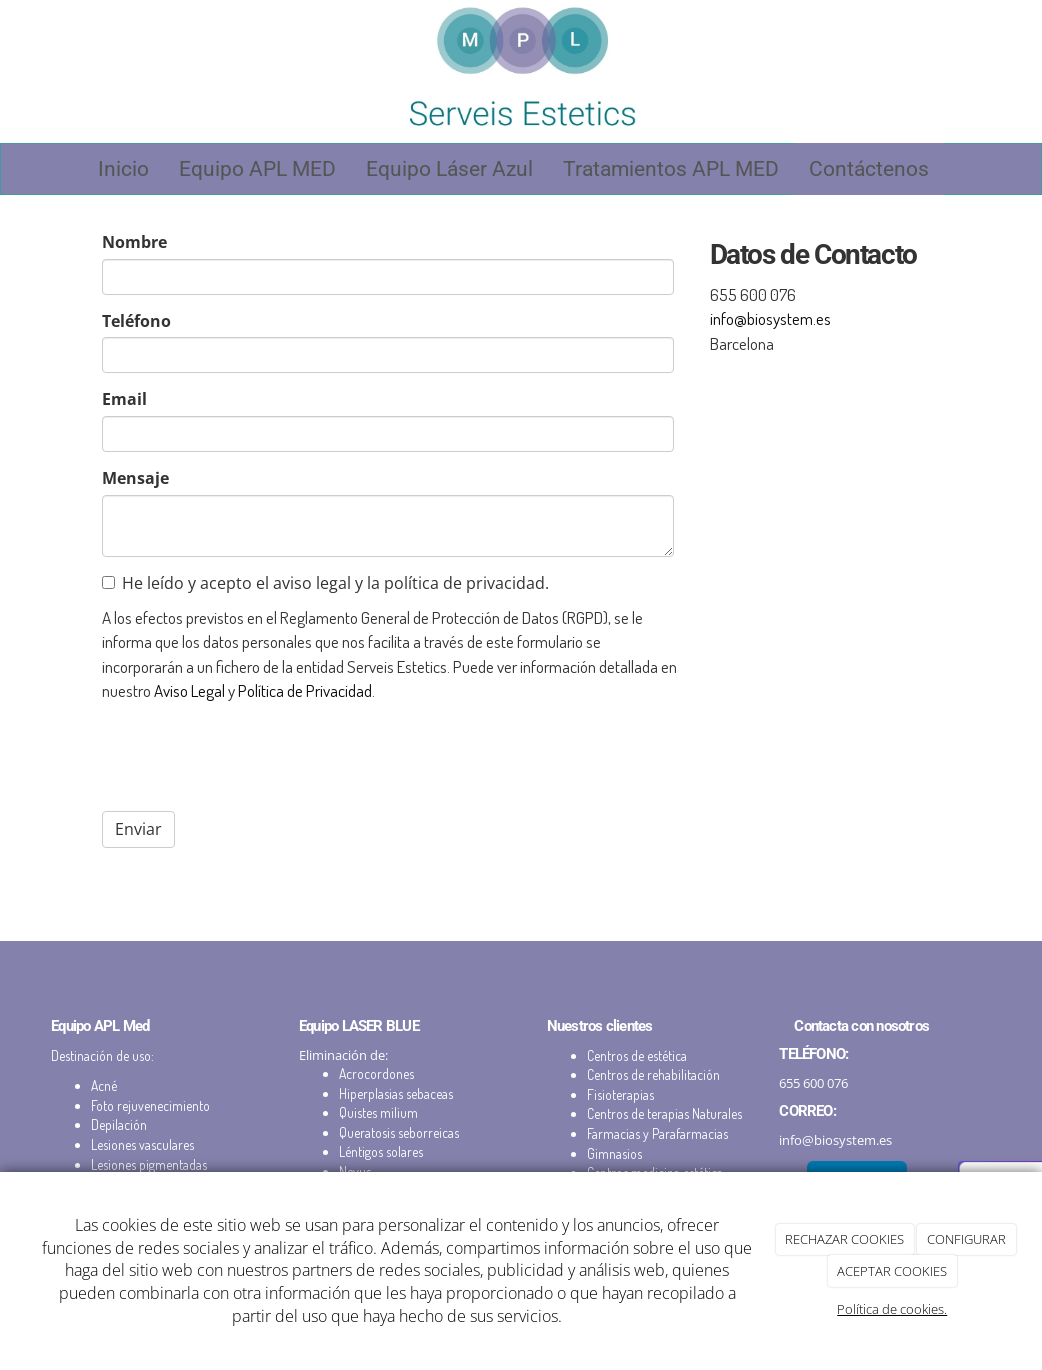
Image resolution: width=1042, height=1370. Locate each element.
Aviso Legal (189, 690)
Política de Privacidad (305, 690)
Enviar (138, 829)
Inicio (123, 169)
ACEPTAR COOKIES (892, 1271)
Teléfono (136, 321)
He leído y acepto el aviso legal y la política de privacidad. (325, 583)
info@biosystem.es (770, 318)
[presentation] (254, 757)
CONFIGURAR (966, 1239)
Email (124, 399)
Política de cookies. (892, 1309)
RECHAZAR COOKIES (844, 1239)
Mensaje (135, 478)
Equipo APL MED (257, 169)
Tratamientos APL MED (671, 169)
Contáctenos (869, 169)
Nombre (134, 242)
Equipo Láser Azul (449, 169)
